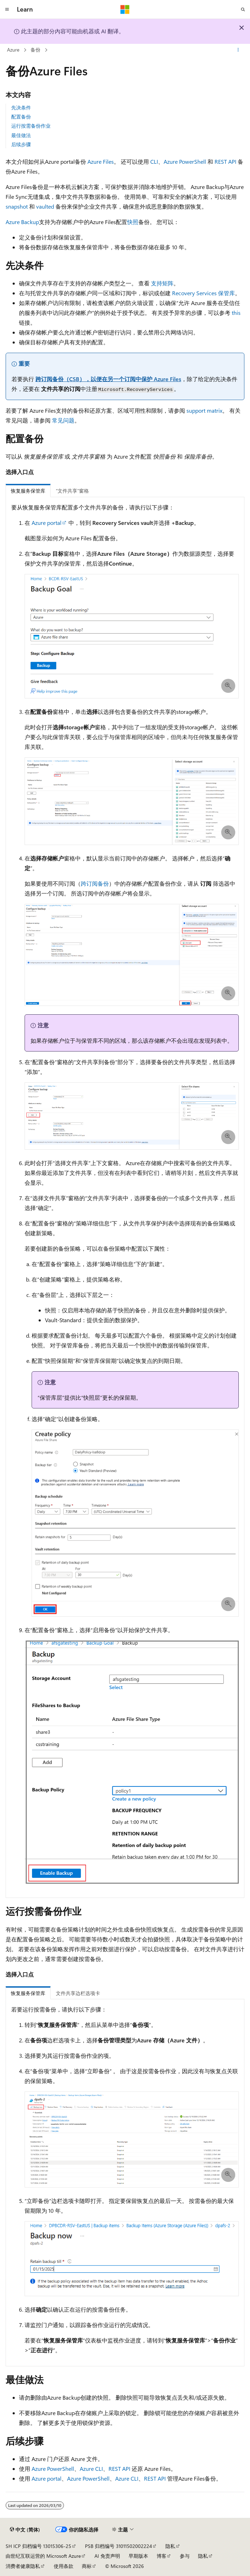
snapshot (17, 206)
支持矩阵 (162, 283)
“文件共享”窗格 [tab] (72, 490)
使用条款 (63, 2566)
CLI (154, 161)
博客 (161, 2556)
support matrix (204, 410)
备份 (35, 49)
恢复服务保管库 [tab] (28, 490)
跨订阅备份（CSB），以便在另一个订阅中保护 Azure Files (108, 379)
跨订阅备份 (95, 883)
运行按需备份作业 (31, 125)
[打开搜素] (243, 9)
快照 (132, 221)
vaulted (45, 206)
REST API (225, 161)
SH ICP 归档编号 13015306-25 (38, 2546)
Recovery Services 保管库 (203, 293)
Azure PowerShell (185, 161)
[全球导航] (7, 9)
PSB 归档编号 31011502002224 (118, 2546)
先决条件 (21, 107)
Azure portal (46, 522)
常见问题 (63, 420)
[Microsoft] (125, 9)
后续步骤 (21, 144)
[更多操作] (238, 50)
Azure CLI (91, 2468)
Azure (13, 49)
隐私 (170, 2546)
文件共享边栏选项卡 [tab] (78, 1993)
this (236, 312)
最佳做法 (21, 135)
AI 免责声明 (107, 2556)
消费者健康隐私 (23, 2566)
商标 (87, 2566)
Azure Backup (22, 221)
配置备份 (21, 116)
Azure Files (100, 161)
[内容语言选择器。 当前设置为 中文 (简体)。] (25, 2529)
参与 (185, 2556)
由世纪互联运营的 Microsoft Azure (43, 2556)
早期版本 (138, 2556)
